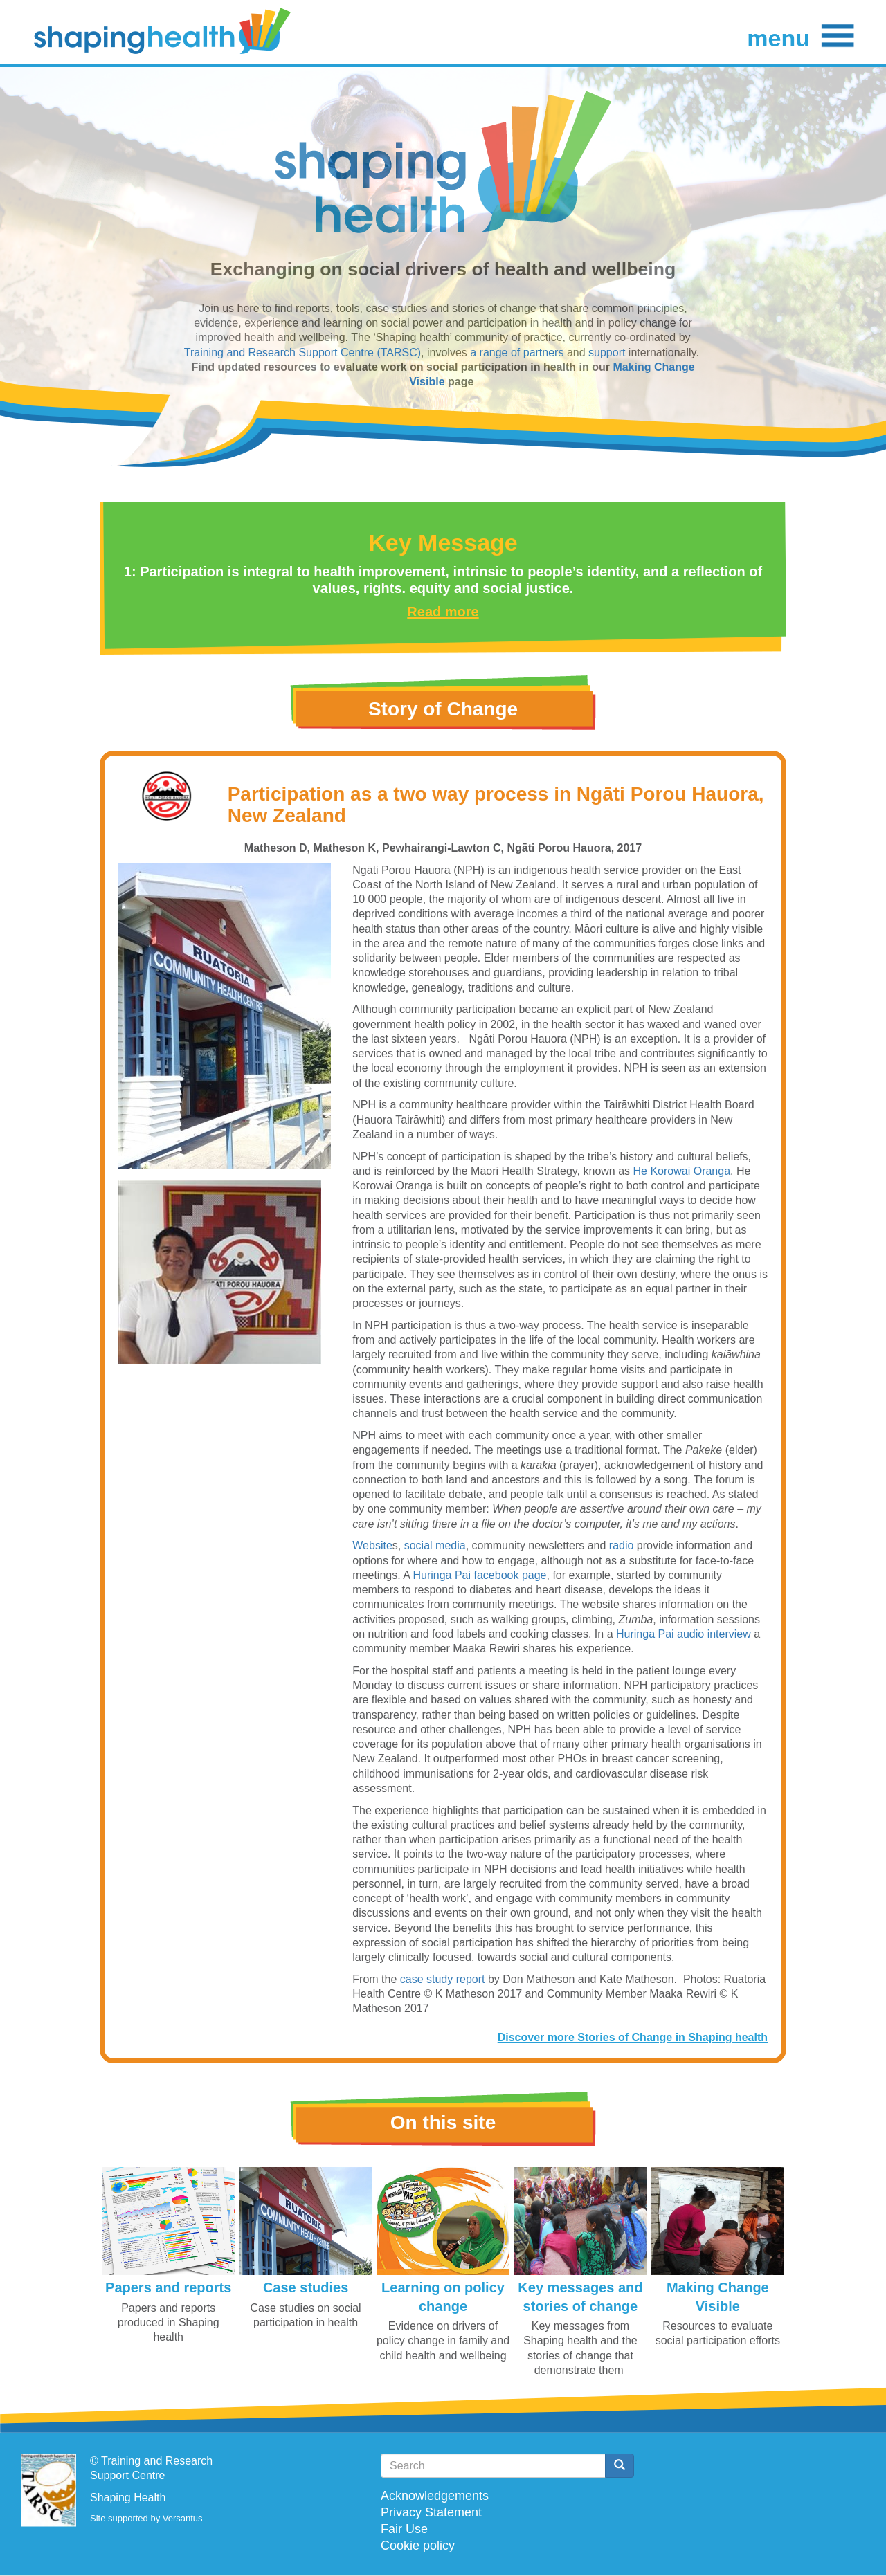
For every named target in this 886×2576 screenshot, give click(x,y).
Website (372, 1545)
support (608, 352)
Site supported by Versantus (146, 2518)
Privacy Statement (431, 2512)
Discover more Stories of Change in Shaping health (633, 2037)
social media (435, 1545)
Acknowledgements (435, 2496)
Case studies (305, 2287)
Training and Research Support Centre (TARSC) (302, 352)
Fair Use (404, 2529)
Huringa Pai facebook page (479, 1575)
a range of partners (516, 352)
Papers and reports (168, 2287)
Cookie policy (418, 2545)
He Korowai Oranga (682, 1171)
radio (621, 1545)
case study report (442, 1979)
